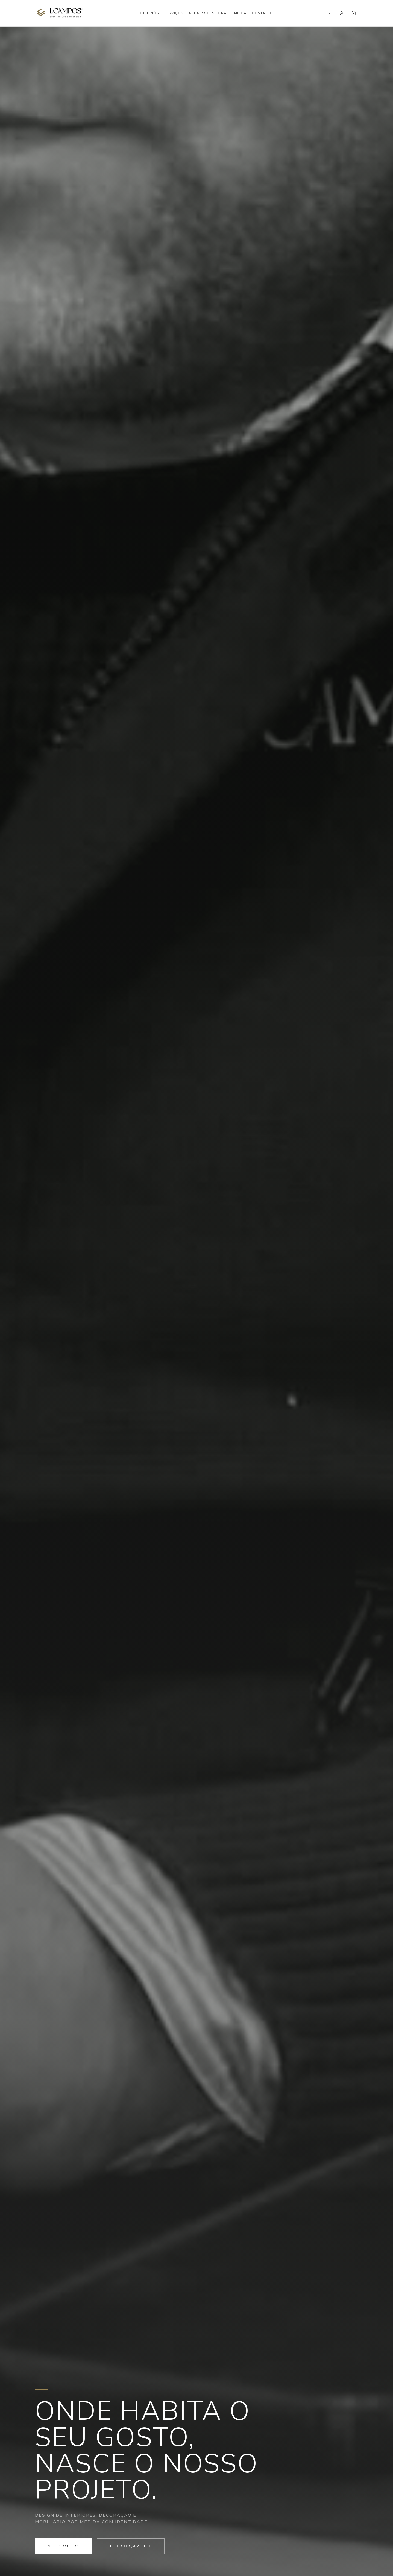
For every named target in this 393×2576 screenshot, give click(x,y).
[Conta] (341, 13)
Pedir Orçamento (130, 2546)
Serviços (173, 13)
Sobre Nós (147, 13)
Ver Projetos (63, 2546)
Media (240, 13)
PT (330, 13)
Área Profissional (208, 13)
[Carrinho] (353, 13)
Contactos (263, 13)
